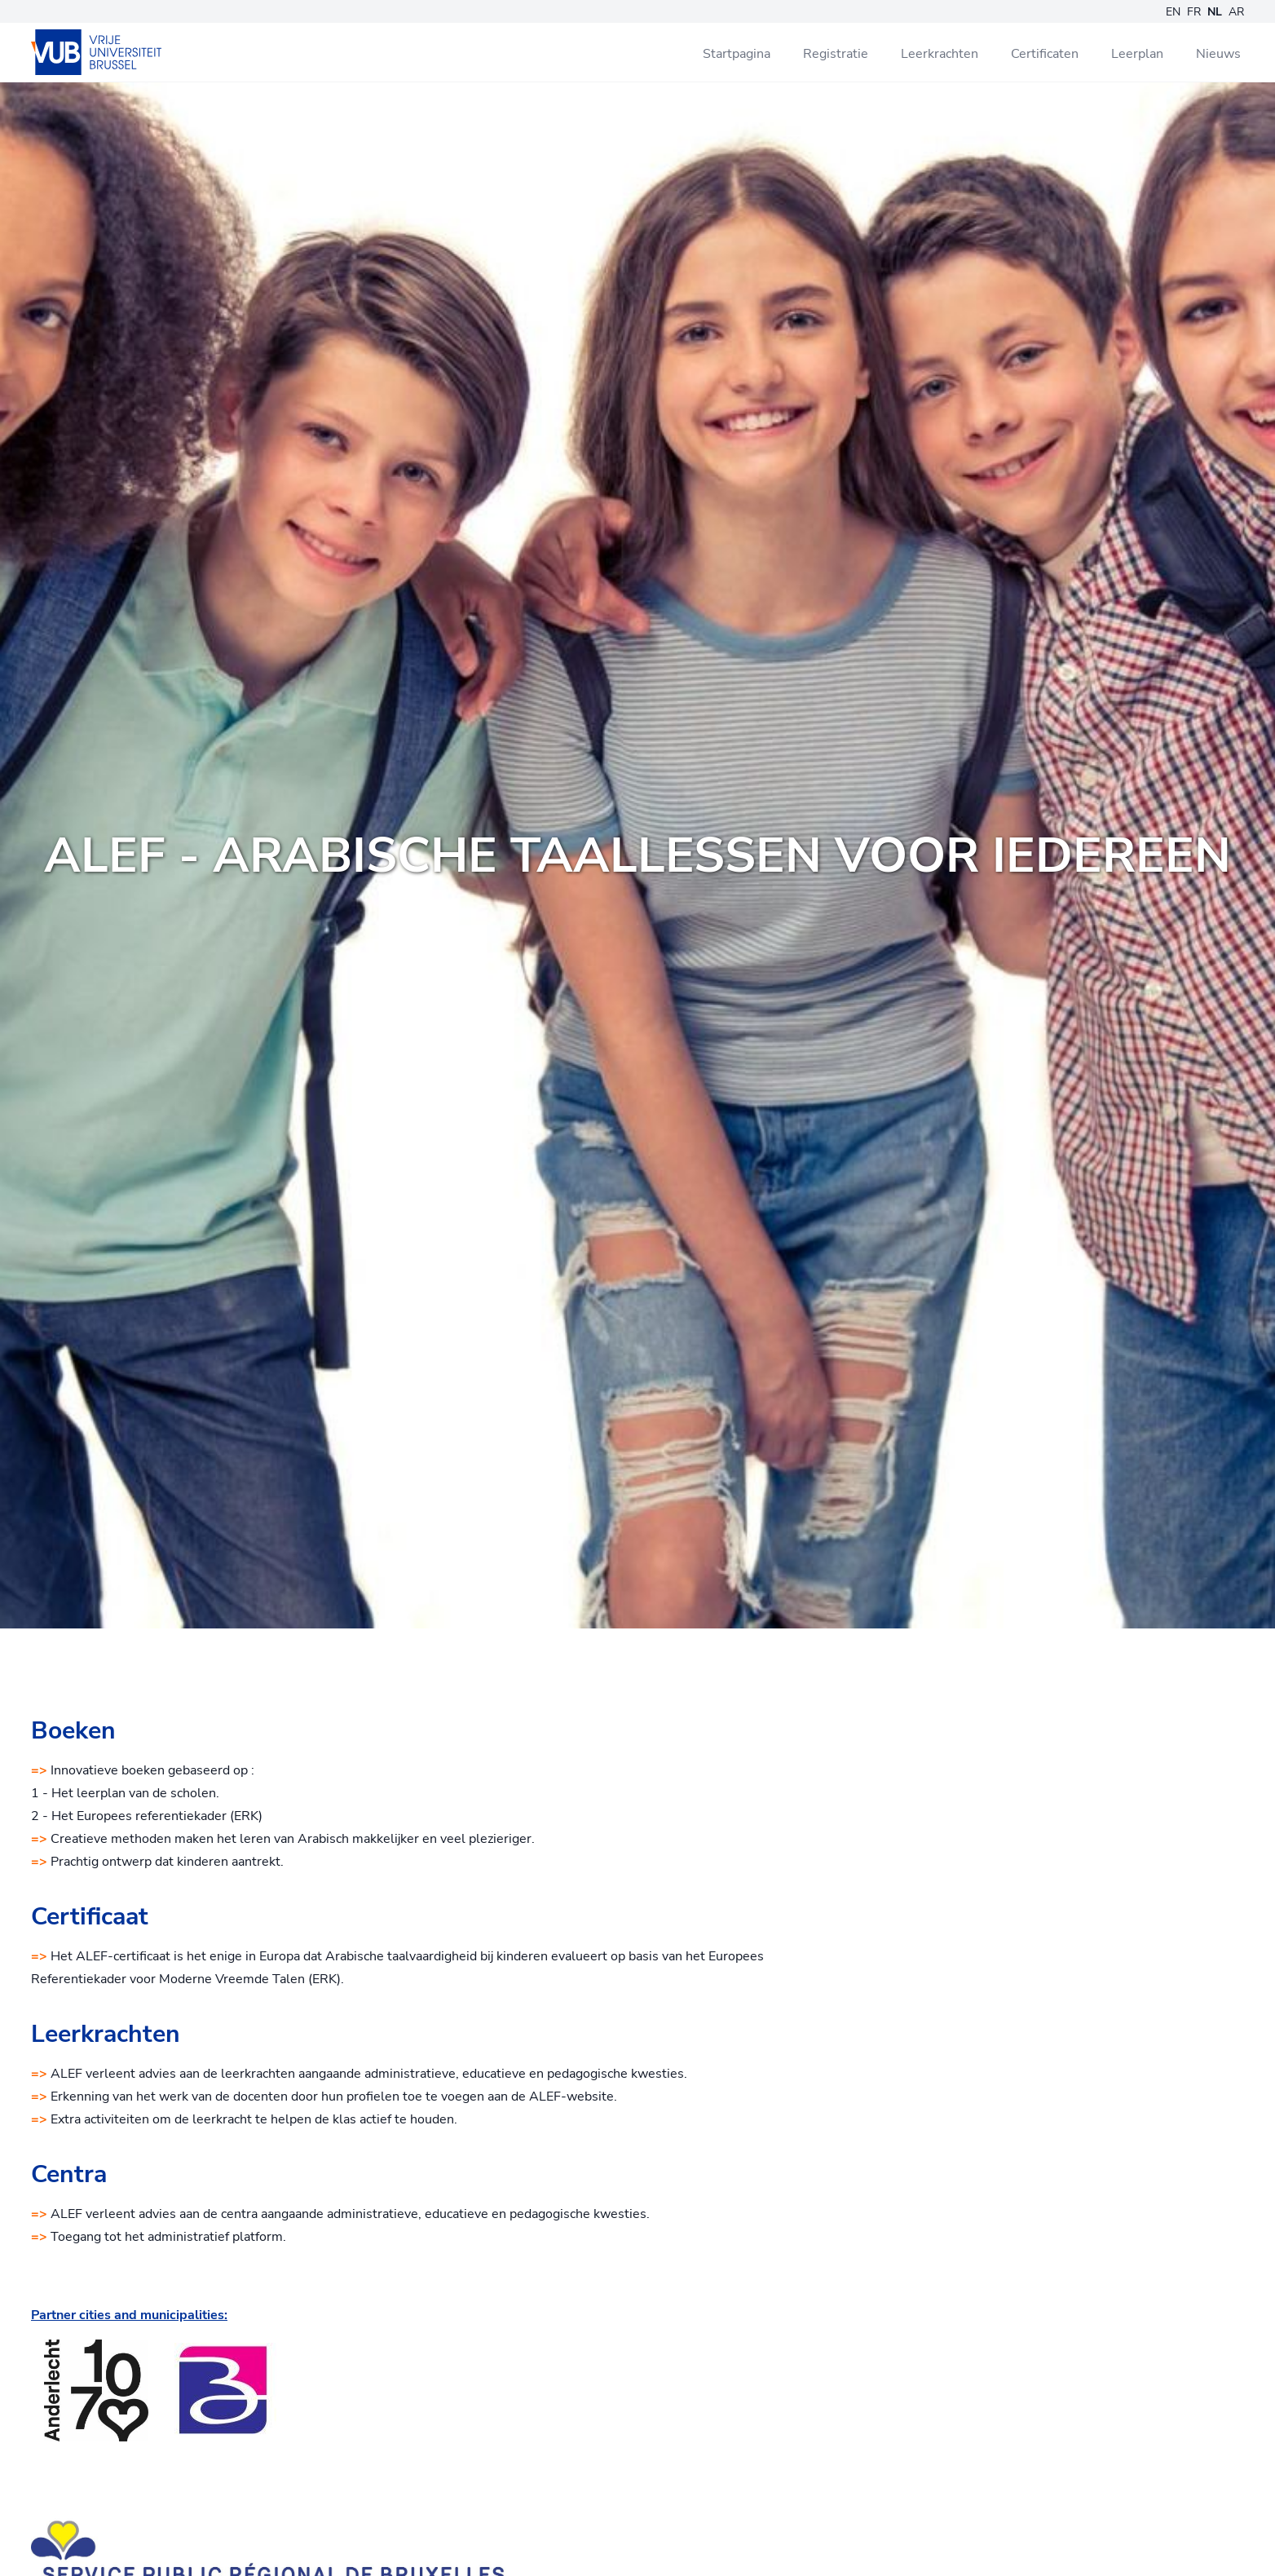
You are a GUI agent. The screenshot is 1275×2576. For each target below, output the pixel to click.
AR (1236, 12)
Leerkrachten (939, 54)
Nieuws (1218, 54)
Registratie (835, 54)
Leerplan (1137, 54)
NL (1214, 12)
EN (1173, 12)
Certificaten (1045, 54)
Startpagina (736, 54)
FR (1194, 12)
